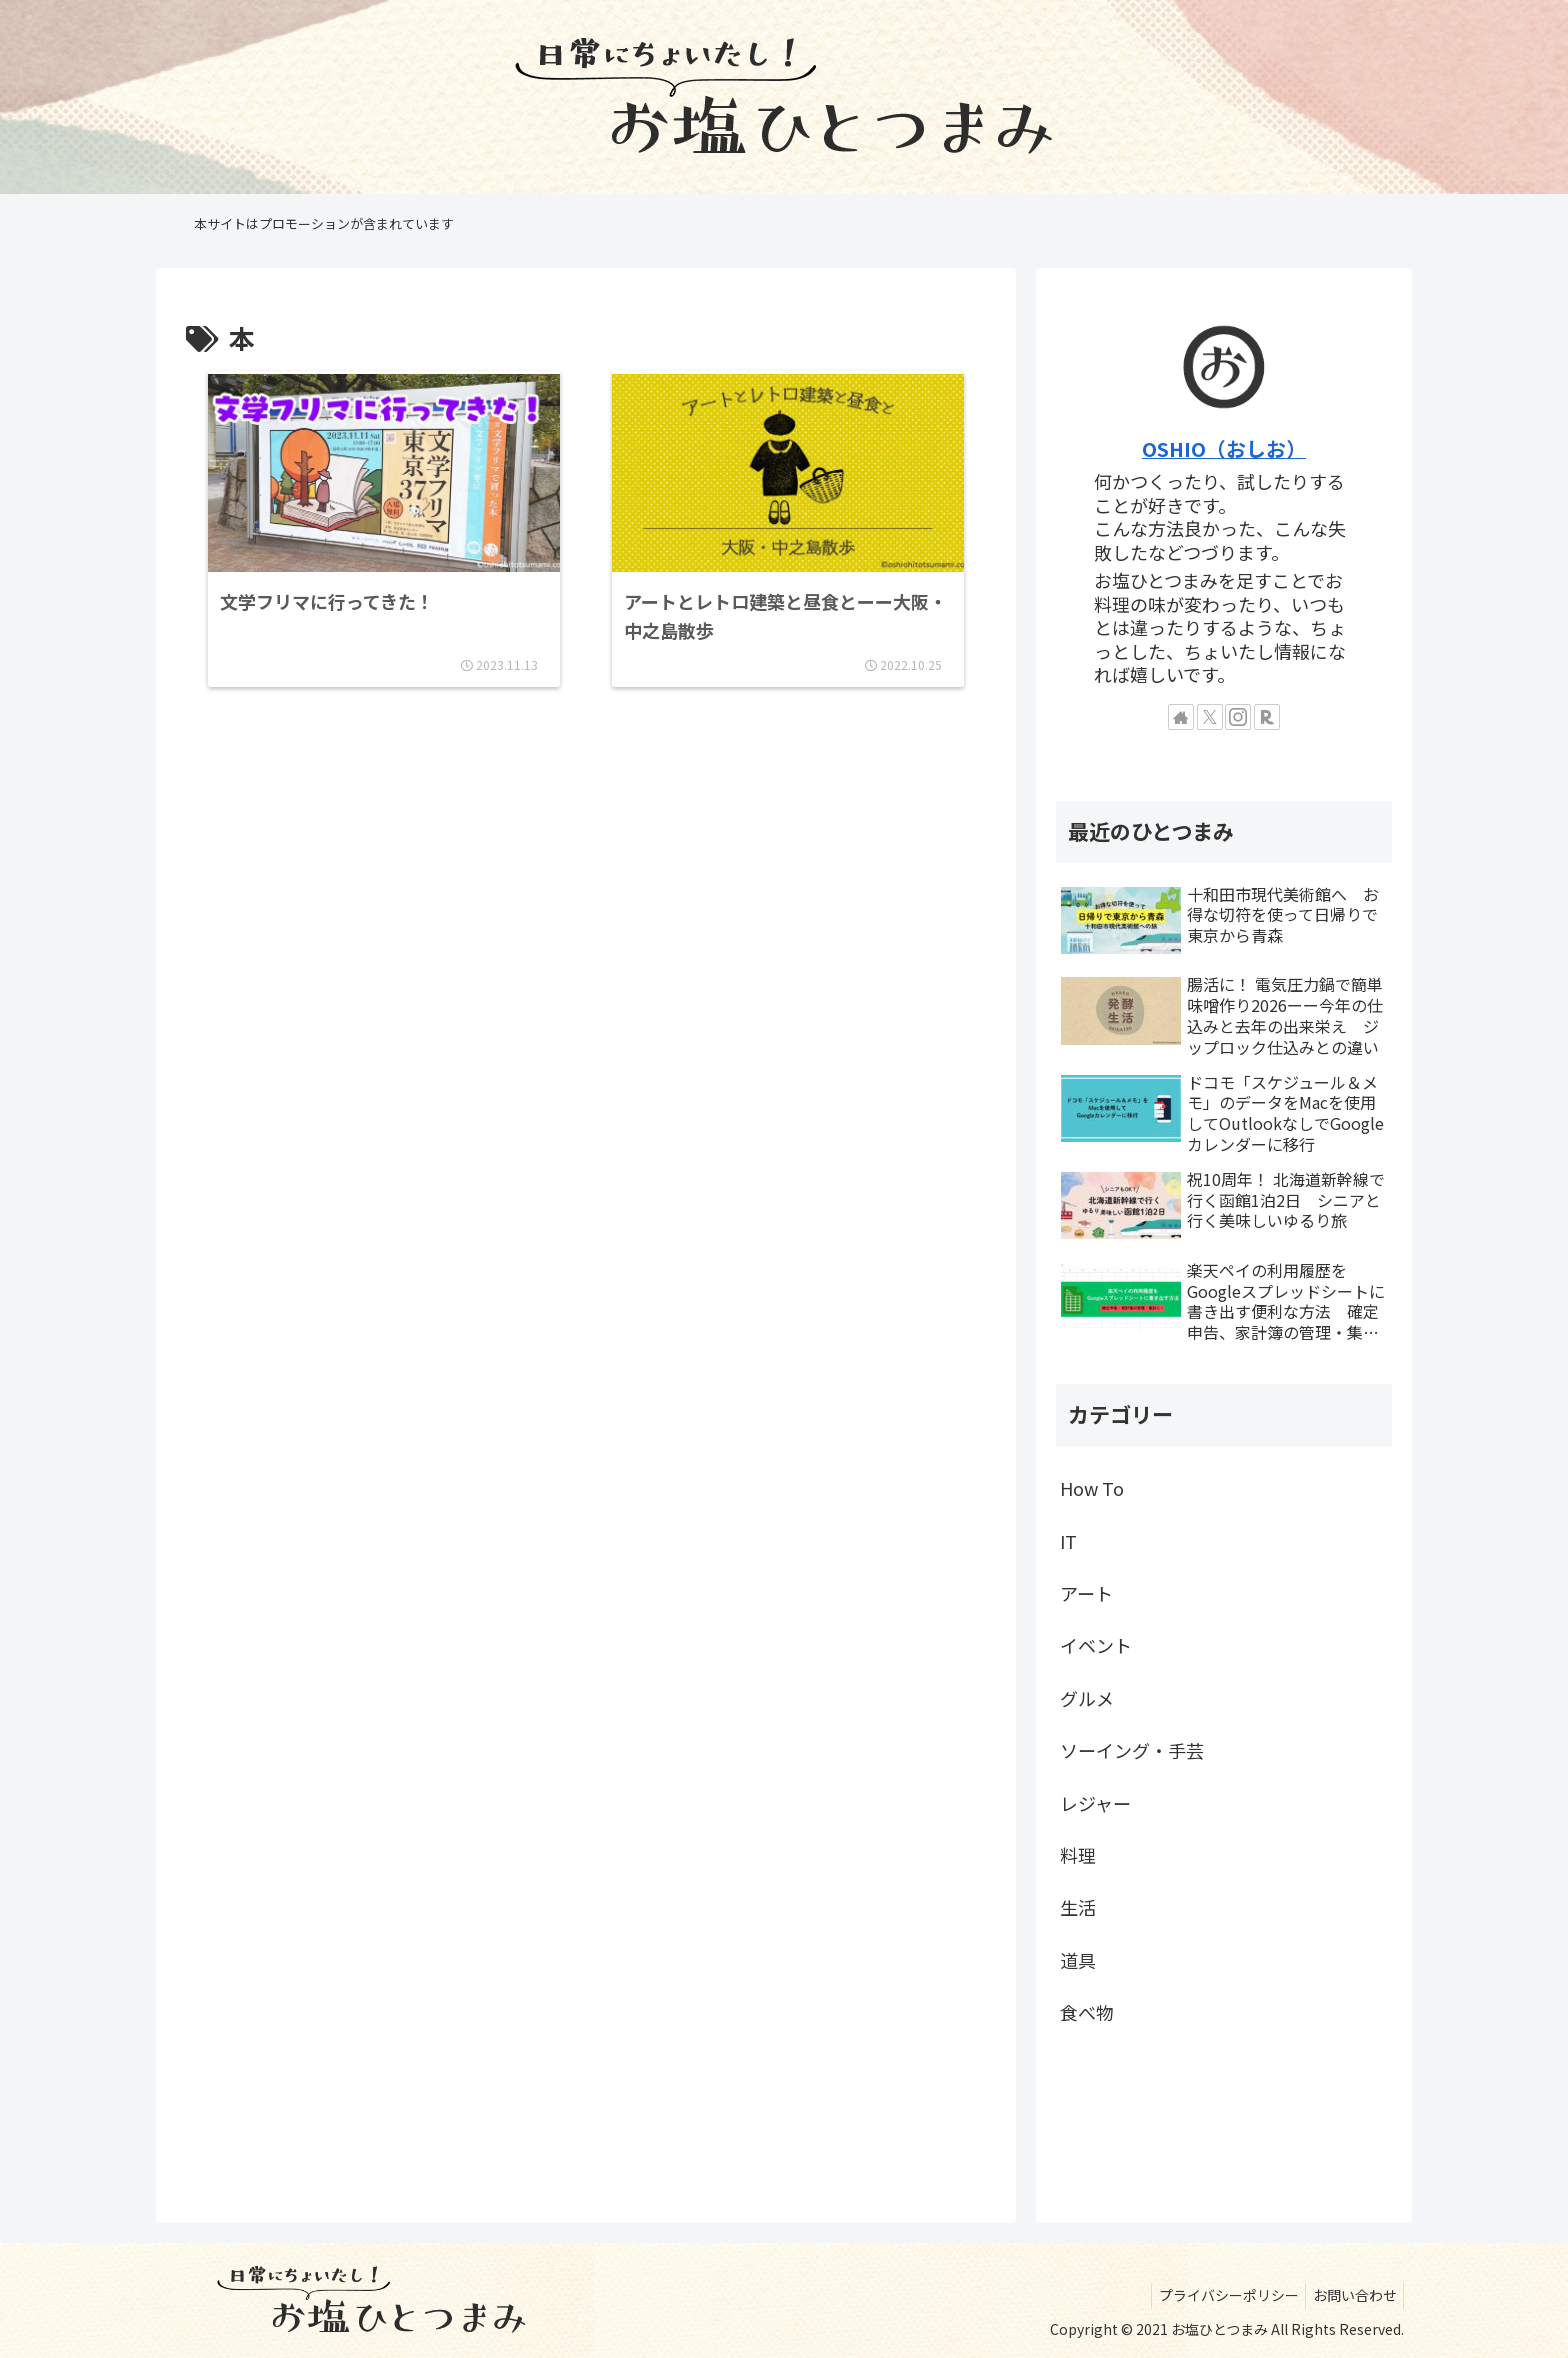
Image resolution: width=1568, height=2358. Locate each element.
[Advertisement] (586, 822)
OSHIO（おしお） (1224, 448)
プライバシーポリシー (1218, 2295)
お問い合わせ (1351, 2295)
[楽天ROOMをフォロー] (1267, 717)
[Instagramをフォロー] (1238, 717)
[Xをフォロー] (1210, 717)
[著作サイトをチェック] (1181, 717)
